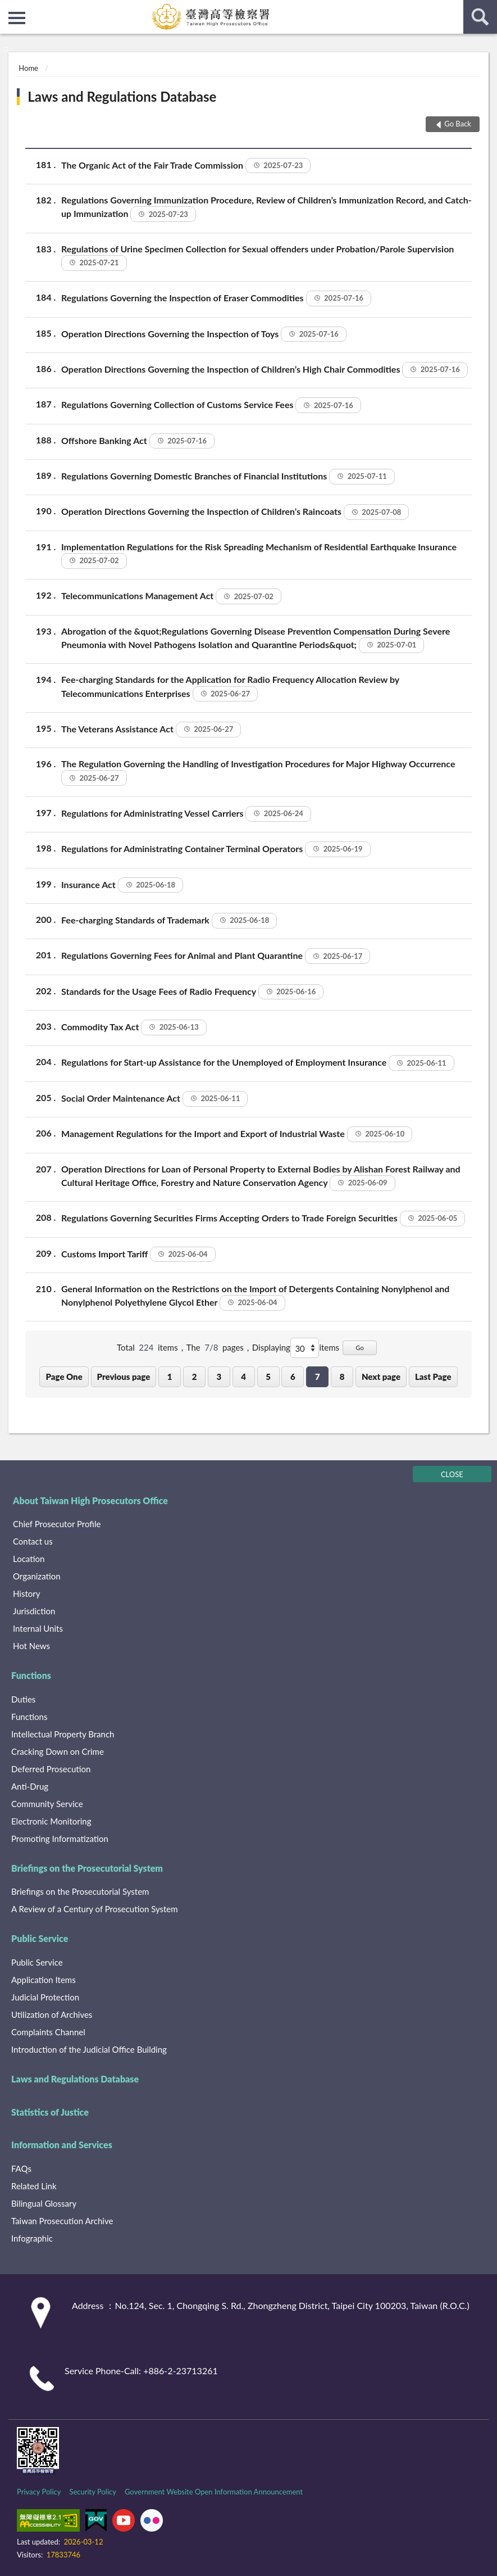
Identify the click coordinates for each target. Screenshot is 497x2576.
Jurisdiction (34, 1611)
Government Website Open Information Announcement (214, 2491)
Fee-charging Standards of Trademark (169, 921)
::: (9, 8)
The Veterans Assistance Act (151, 729)
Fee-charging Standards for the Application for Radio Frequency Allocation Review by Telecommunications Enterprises (230, 687)
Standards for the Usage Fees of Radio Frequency (192, 992)
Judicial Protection (45, 1997)
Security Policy (92, 2491)
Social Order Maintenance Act (154, 1099)
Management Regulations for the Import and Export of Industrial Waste (236, 1134)
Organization (37, 1576)
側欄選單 (16, 18)
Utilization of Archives (51, 2014)
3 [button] (219, 1376)
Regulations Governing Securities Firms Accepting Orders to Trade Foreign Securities (263, 1218)
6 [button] (292, 1376)
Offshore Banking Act (138, 441)
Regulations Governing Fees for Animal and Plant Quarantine (215, 956)
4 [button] (243, 1376)
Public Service (39, 1938)
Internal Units (38, 1628)
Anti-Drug (29, 1786)
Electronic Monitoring (51, 1821)
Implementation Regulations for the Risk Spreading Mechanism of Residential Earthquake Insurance (259, 554)
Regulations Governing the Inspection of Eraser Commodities (216, 298)
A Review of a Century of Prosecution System (94, 1909)
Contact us (33, 1541)
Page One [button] (63, 1376)
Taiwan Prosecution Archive (62, 2221)
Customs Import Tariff (138, 1254)
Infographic (32, 2238)
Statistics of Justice (50, 2112)
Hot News (31, 1646)
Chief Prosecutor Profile (57, 1524)
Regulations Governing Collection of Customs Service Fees (211, 405)
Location (28, 1559)
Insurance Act (122, 885)
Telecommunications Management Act (171, 596)
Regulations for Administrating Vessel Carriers (186, 814)
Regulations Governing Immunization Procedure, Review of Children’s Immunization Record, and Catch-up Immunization (266, 207)
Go (359, 1347)
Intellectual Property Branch (62, 1734)
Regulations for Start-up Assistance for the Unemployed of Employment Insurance (257, 1063)
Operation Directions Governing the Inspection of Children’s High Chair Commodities (264, 370)
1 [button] (169, 1376)
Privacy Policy (39, 2491)
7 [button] (317, 1376)
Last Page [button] (433, 1376)
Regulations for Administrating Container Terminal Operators (216, 849)
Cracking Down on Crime (57, 1751)
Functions (31, 1675)
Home (28, 68)
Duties (23, 1699)
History (26, 1593)
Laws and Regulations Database (122, 96)
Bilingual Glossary (43, 2203)
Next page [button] (381, 1376)
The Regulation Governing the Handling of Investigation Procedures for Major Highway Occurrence (258, 771)
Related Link (34, 2186)
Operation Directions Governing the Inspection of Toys (203, 334)
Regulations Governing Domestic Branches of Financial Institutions (228, 477)
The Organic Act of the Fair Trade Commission (186, 166)
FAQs (21, 2168)
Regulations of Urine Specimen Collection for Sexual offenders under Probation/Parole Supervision (257, 256)
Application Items (43, 1980)
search (480, 17)
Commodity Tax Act (134, 1027)
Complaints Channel (48, 2032)
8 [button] (342, 1376)
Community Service (47, 1804)
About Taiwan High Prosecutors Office (90, 1500)
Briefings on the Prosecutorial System (87, 1868)
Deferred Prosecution (50, 1769)
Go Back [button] (457, 123)
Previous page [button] (124, 1376)
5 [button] (268, 1376)
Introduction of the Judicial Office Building (89, 2049)
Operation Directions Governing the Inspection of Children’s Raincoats (235, 512)
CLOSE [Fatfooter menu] (452, 1474)
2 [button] (194, 1376)
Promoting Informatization (59, 1838)
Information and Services (61, 2144)
